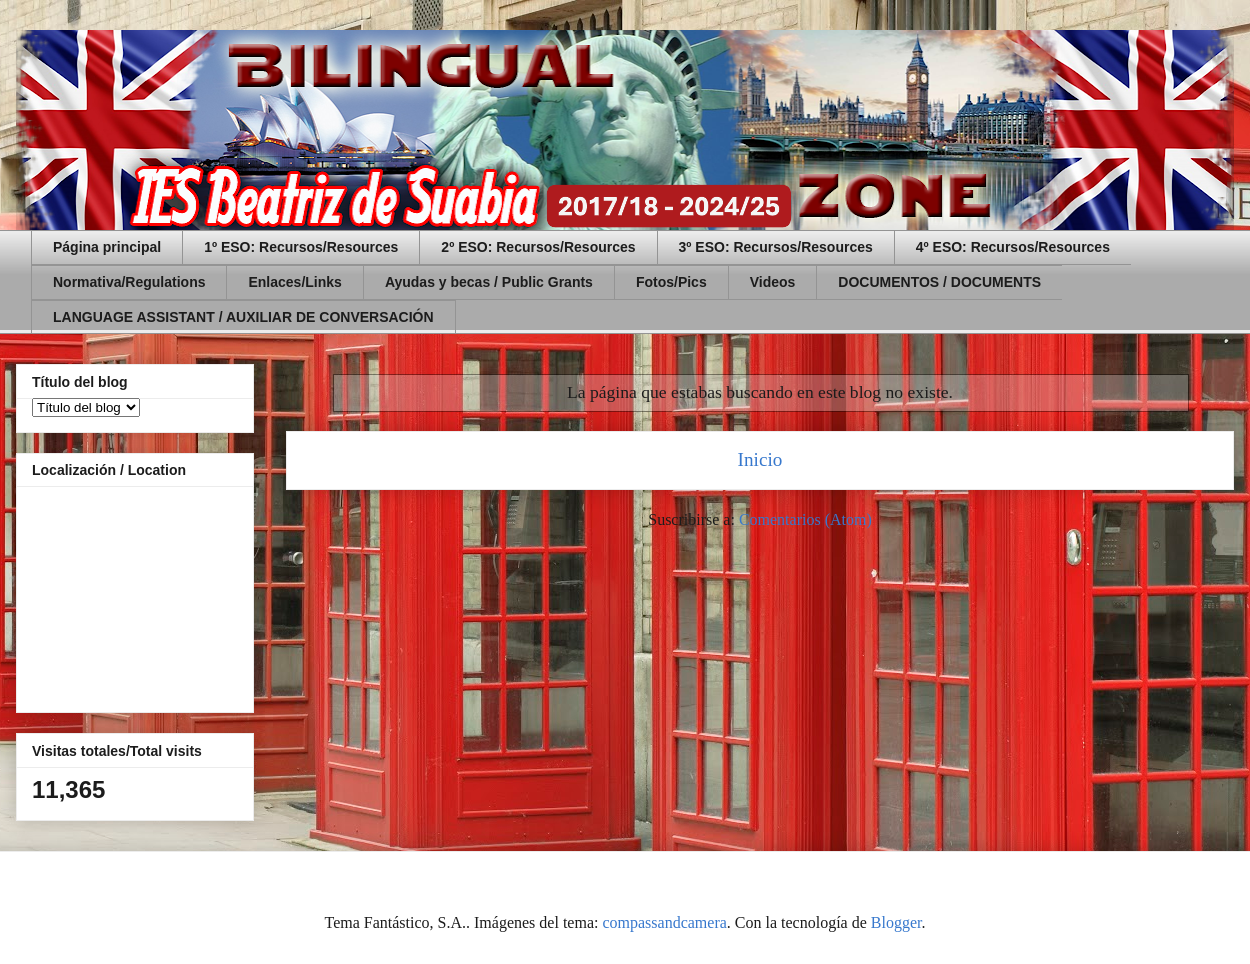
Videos (773, 282)
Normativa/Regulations (129, 282)
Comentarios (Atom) (805, 519)
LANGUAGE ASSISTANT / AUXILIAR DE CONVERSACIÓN (243, 317)
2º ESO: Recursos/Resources (538, 247)
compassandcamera (664, 922)
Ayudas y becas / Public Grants (489, 282)
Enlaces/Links (294, 282)
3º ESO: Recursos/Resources (776, 247)
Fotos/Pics (671, 282)
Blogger (896, 922)
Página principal (107, 247)
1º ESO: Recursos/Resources (301, 247)
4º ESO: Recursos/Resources (1013, 247)
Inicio (760, 459)
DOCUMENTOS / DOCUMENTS (939, 282)
